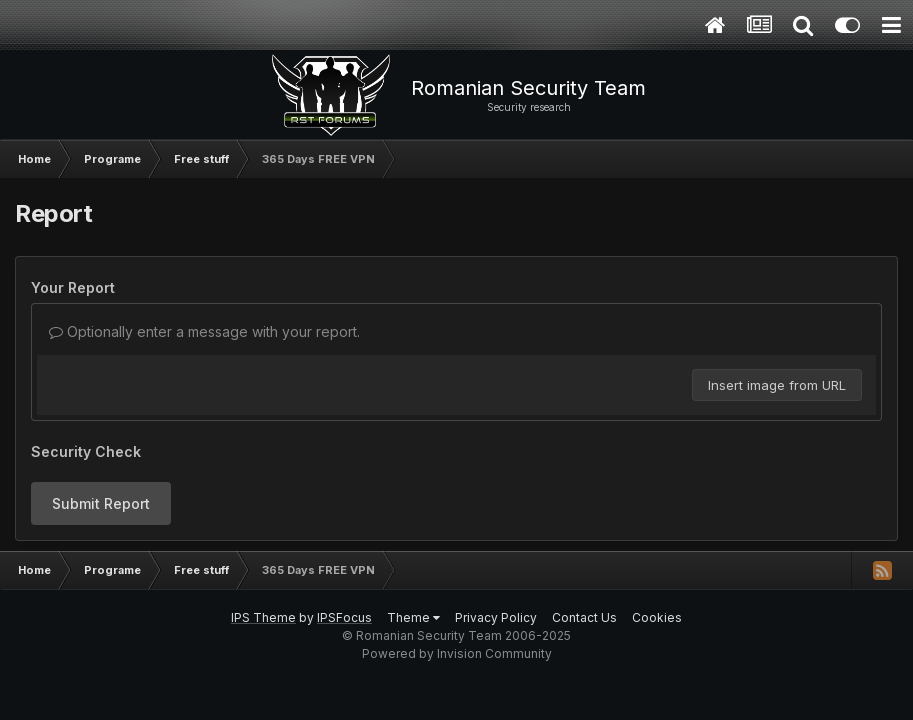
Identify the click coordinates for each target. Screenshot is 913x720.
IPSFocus (344, 617)
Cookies (657, 617)
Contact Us (584, 617)
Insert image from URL (777, 385)
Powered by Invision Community (457, 653)
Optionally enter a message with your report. (204, 331)
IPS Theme (263, 617)
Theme (413, 617)
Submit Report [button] (101, 503)
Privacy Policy (496, 617)
